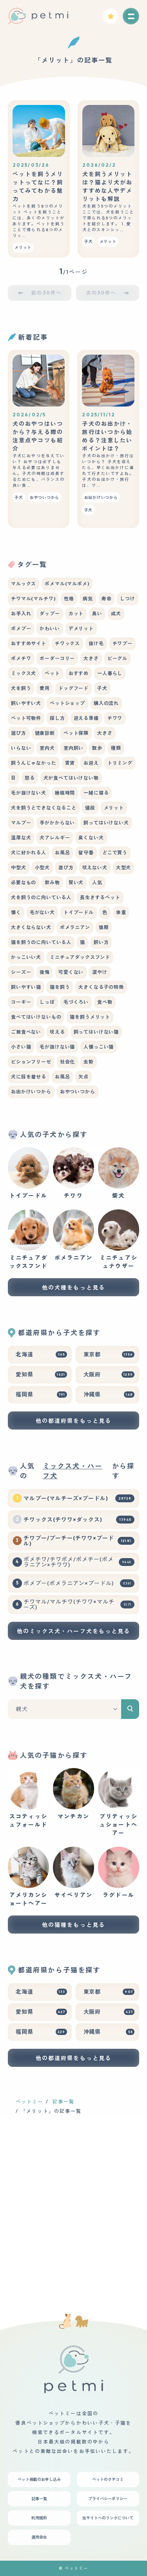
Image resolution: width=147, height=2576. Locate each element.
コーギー (21, 1002)
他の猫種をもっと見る (73, 1924)
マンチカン (73, 1794)
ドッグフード (73, 688)
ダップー (50, 613)
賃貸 (70, 763)
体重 (121, 912)
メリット (114, 808)
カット (76, 613)
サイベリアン (73, 1873)
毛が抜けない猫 (57, 1047)
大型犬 (123, 867)
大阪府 (109, 1374)
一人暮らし (109, 673)
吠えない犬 (94, 867)
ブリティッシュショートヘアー (118, 1802)
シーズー (21, 972)
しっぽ (47, 1002)
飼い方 (101, 942)
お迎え (91, 763)
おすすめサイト (28, 643)
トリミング (119, 763)
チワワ (115, 718)
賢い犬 (76, 882)
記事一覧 (63, 2102)
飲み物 (52, 882)
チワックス (67, 643)
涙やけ (99, 972)
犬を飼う (21, 688)
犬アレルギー (55, 838)
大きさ (91, 658)
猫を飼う (60, 987)
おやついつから (77, 1092)
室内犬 (47, 748)
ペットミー (30, 2102)
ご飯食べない (26, 1032)
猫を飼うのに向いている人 (41, 942)
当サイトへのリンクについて (107, 2518)
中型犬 (18, 867)
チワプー (122, 643)
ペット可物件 (26, 718)
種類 (116, 748)
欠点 (83, 1077)
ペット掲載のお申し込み (39, 2479)
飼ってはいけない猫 (96, 1032)
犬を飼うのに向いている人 (41, 897)
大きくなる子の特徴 (101, 987)
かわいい (50, 628)
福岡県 (41, 1394)
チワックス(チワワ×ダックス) (79, 1520)
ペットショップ (67, 703)
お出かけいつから (31, 1092)
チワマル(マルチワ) (33, 599)
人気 (97, 882)
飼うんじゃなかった (33, 763)
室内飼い (73, 748)
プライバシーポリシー (107, 2498)
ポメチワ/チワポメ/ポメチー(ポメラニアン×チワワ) (79, 1562)
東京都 (109, 1354)
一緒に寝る (96, 793)
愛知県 (41, 1374)
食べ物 (105, 1002)
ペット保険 (76, 733)
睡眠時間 (65, 793)
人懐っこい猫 (98, 1047)
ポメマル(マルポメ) (67, 584)
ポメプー (21, 628)
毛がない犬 (42, 912)
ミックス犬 (23, 673)
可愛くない (70, 972)
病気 (88, 599)
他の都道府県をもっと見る (73, 1420)
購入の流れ (106, 703)
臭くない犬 (90, 838)
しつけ (127, 599)
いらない (21, 748)
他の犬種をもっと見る (73, 1287)
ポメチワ (21, 658)
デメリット (81, 628)
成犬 (116, 613)
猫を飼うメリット (90, 1017)
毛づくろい (76, 1002)
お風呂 (62, 853)
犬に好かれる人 (28, 853)
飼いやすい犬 (26, 703)
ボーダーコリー (57, 658)
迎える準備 (86, 718)
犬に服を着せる (28, 1077)
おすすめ (79, 673)
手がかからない (57, 823)
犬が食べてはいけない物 (71, 778)
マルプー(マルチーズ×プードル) (79, 1498)
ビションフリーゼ (31, 1062)
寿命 (107, 599)
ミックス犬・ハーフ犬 (73, 1471)
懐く (16, 912)
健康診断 (45, 733)
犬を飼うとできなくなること (43, 808)
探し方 (57, 718)
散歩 (97, 748)
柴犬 (118, 1173)
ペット (52, 673)
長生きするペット (100, 897)
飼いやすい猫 (26, 987)
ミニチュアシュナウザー (118, 1239)
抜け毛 (96, 643)
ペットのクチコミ (107, 2479)
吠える (57, 1032)
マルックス (23, 584)
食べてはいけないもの (36, 1017)
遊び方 (66, 867)
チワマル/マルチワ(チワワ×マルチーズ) (79, 1604)
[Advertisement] (73, 2200)
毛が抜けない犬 (28, 793)
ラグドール (118, 1873)
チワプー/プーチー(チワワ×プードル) (79, 1541)
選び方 (18, 733)
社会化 (67, 1062)
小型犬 (42, 867)
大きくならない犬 (31, 927)
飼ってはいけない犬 (106, 823)
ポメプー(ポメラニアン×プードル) (79, 1583)
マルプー (21, 823)
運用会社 (39, 2537)
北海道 (41, 1354)
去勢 (88, 1062)
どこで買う (114, 853)
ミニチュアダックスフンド (80, 957)
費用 (45, 688)
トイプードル (79, 912)
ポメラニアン (75, 927)
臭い (97, 613)
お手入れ (21, 613)
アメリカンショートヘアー (28, 1877)
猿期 (104, 927)
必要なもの (23, 882)
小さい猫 (21, 1047)
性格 (69, 599)
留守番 (86, 853)
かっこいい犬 (26, 957)
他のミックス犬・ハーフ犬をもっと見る (74, 1631)
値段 (90, 808)
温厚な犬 (21, 838)
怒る (30, 778)
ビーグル (117, 658)
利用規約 (39, 2518)
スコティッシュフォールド (28, 1798)
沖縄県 (109, 1394)
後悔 (45, 972)
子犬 (102, 688)
